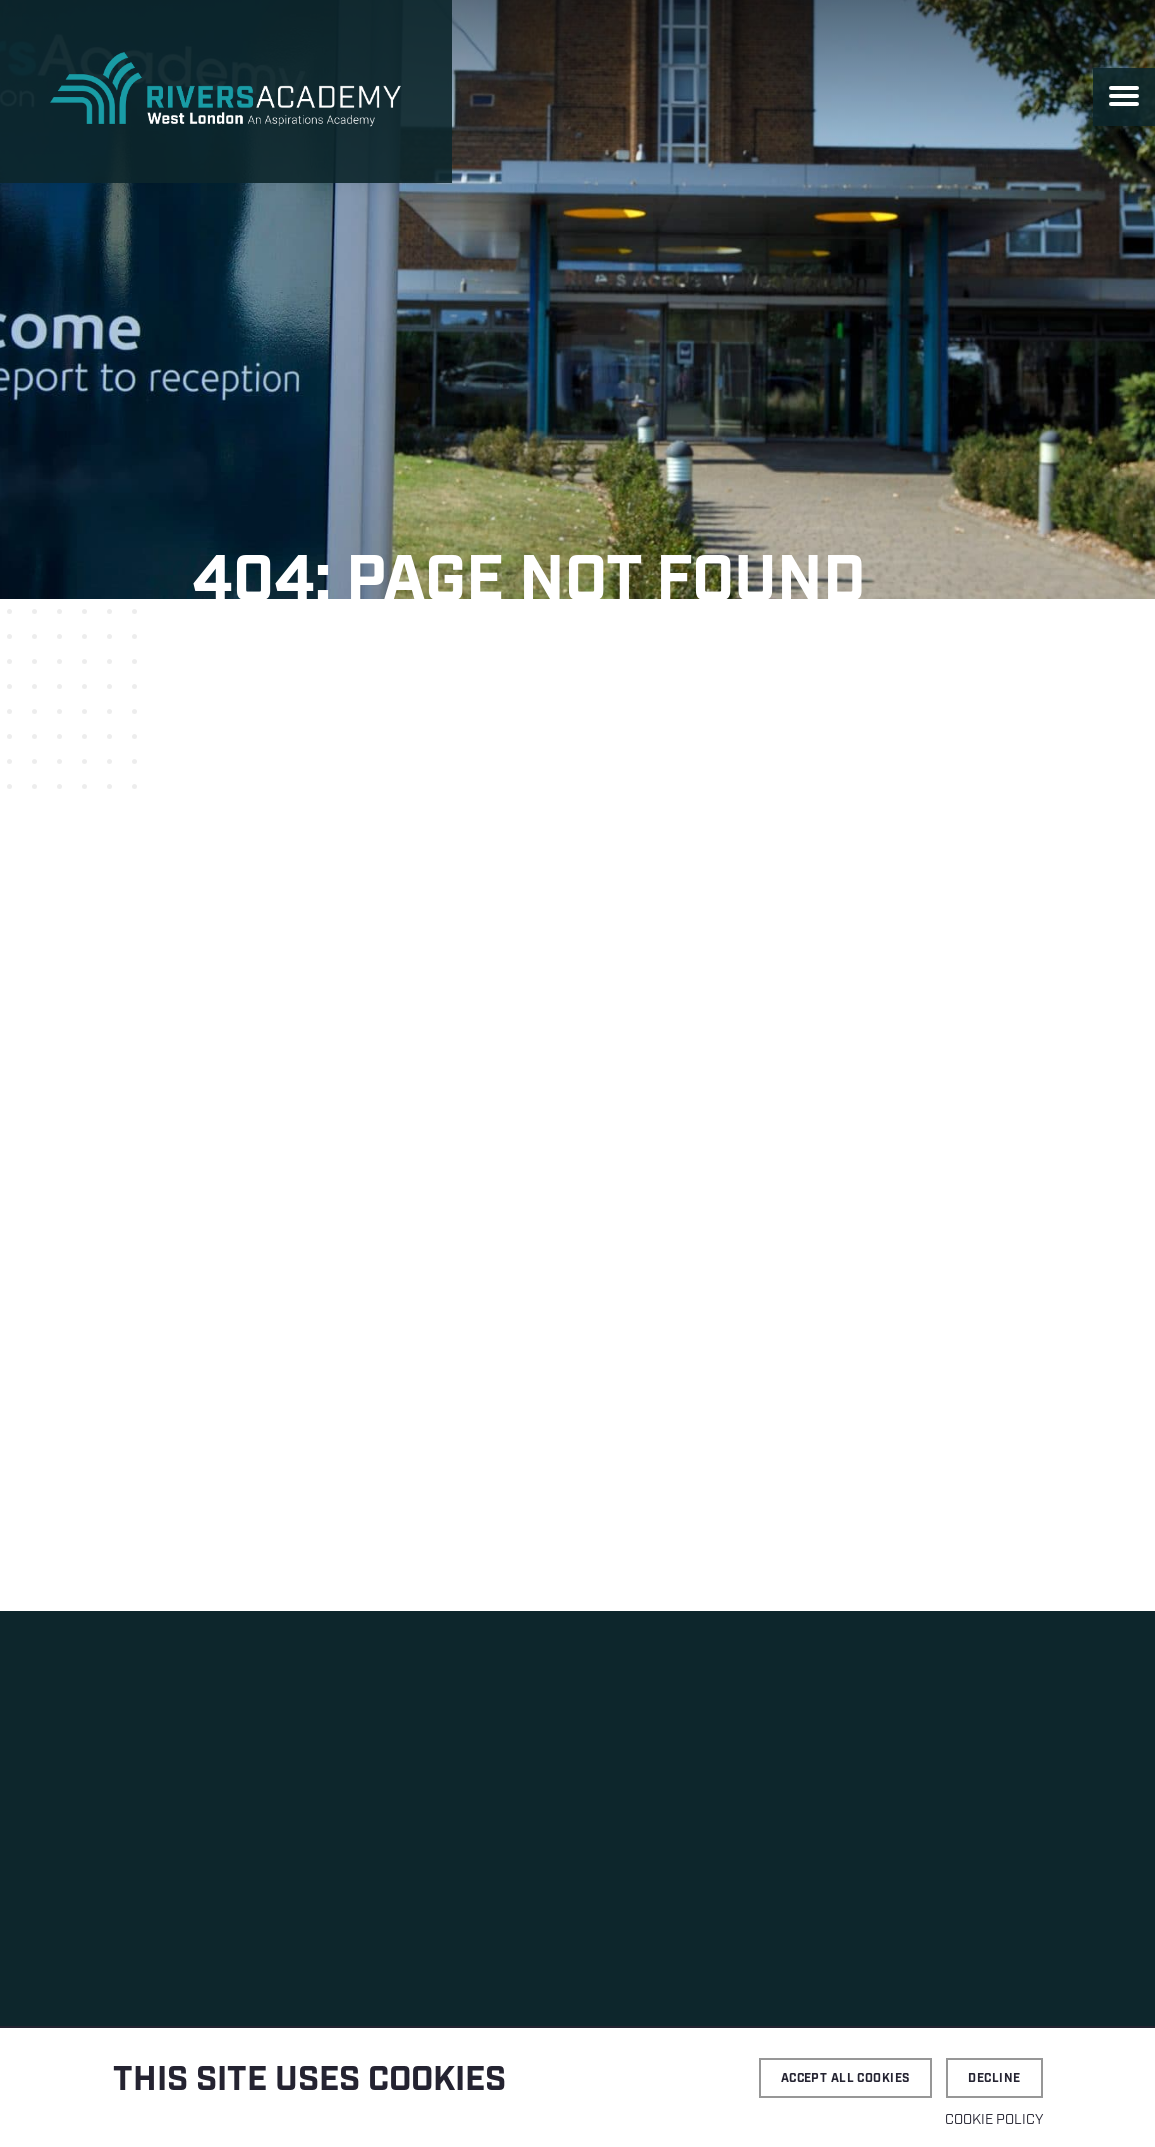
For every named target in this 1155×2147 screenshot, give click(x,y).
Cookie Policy (994, 2120)
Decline (994, 2078)
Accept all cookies (846, 2078)
